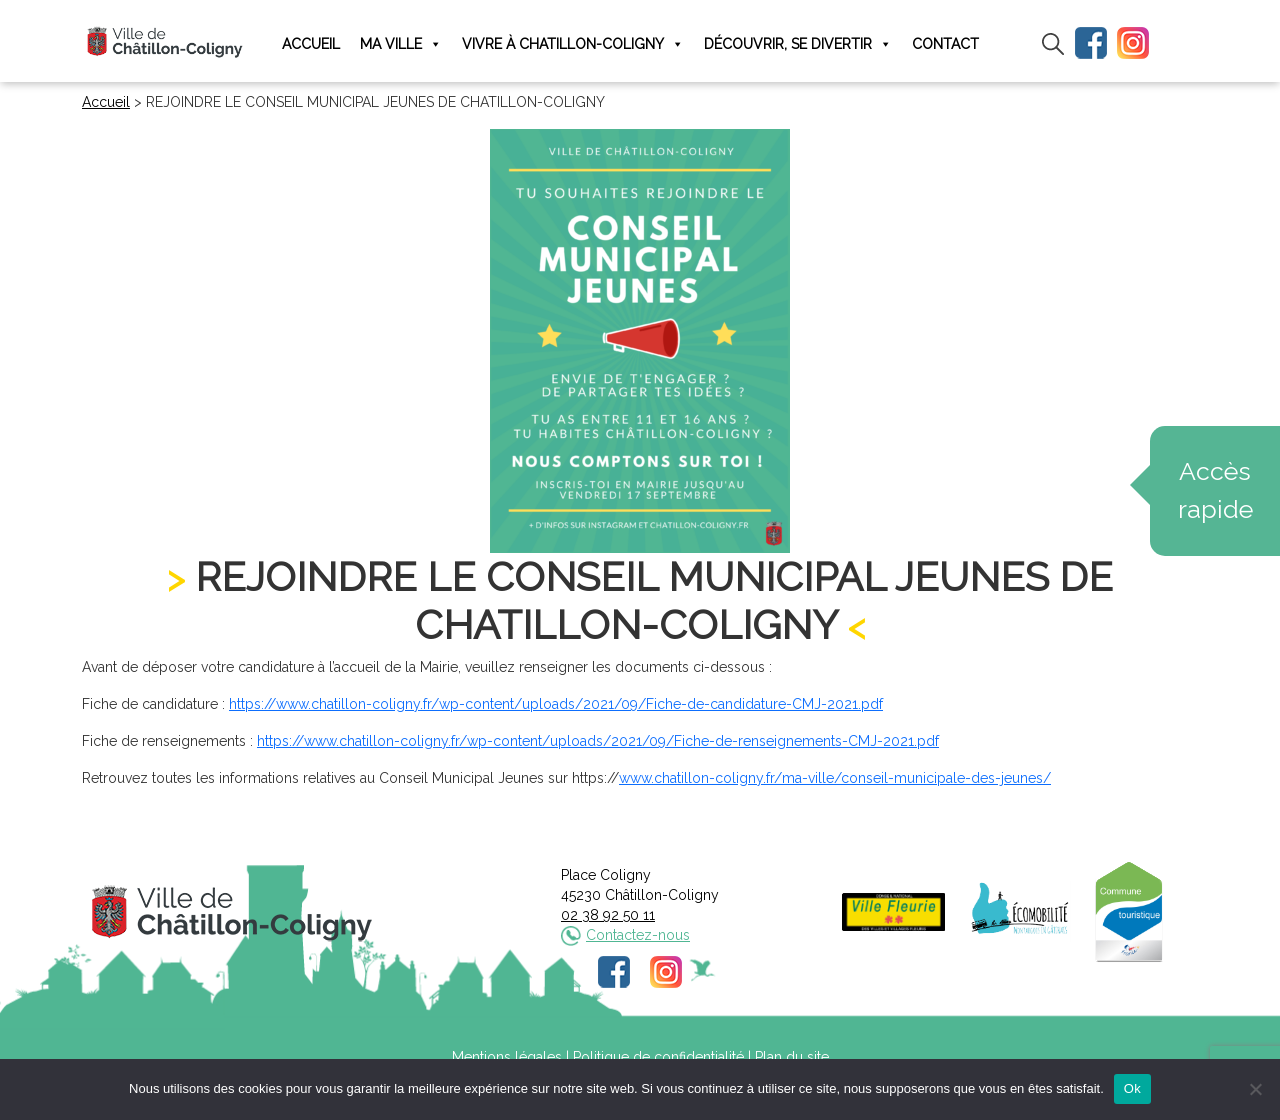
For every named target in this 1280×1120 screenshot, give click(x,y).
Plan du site (792, 1057)
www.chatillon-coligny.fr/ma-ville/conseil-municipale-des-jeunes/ (835, 778)
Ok (1132, 1088)
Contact (945, 44)
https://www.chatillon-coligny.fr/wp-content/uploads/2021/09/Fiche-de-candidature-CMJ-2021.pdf (556, 704)
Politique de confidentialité (658, 1057)
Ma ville (401, 44)
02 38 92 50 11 (608, 915)
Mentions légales (507, 1057)
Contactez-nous (638, 935)
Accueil (311, 44)
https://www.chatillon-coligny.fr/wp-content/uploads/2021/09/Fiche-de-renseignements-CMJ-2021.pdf (598, 741)
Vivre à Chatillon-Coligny (573, 44)
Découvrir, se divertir (798, 44)
